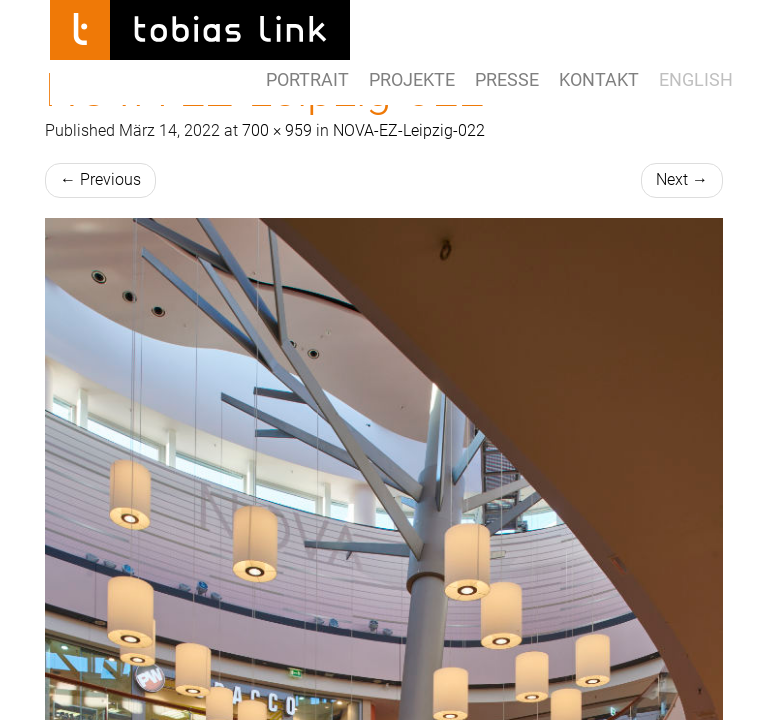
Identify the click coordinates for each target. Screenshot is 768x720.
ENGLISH (696, 79)
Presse (507, 79)
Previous (100, 179)
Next (682, 179)
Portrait (307, 79)
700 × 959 (277, 130)
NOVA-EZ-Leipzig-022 (409, 130)
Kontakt (599, 79)
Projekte (412, 79)
